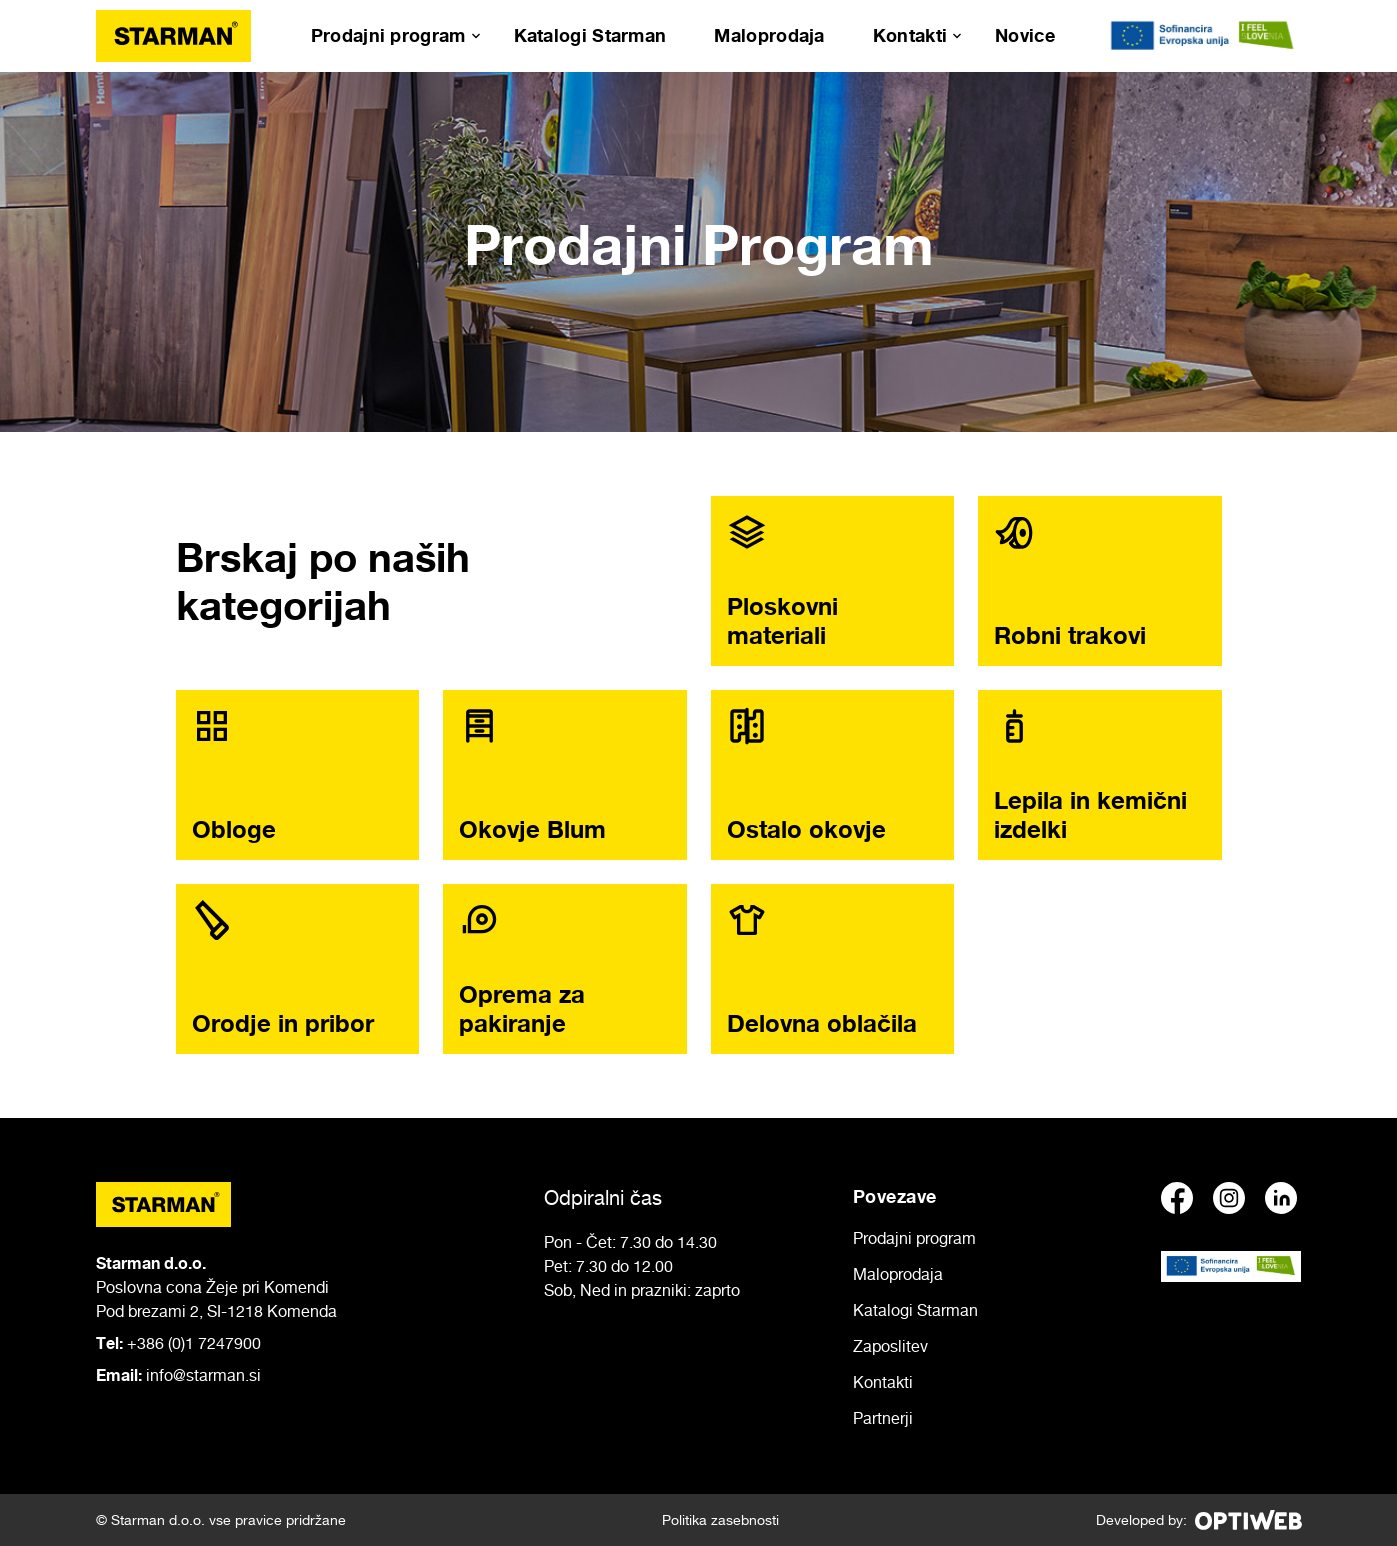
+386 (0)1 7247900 (194, 1343)
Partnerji (883, 1418)
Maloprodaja (769, 35)
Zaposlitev (890, 1346)
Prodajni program (388, 35)
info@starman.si (203, 1375)
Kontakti (910, 35)
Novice (1025, 35)
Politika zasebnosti (720, 1519)
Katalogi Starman (590, 35)
